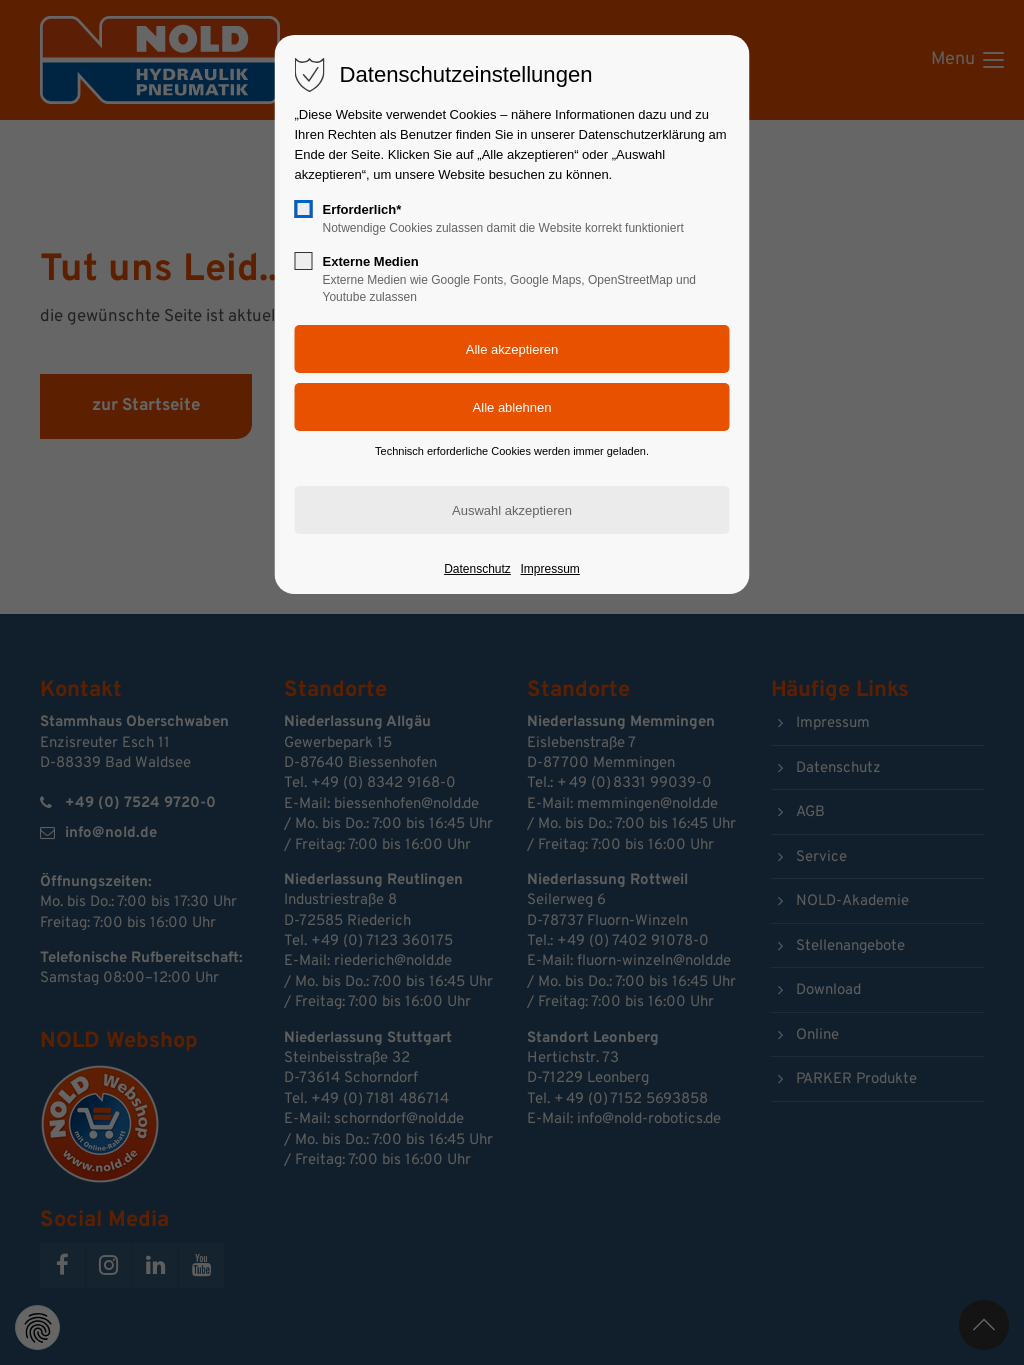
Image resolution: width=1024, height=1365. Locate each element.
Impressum (549, 569)
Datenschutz (477, 569)
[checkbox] (304, 209)
